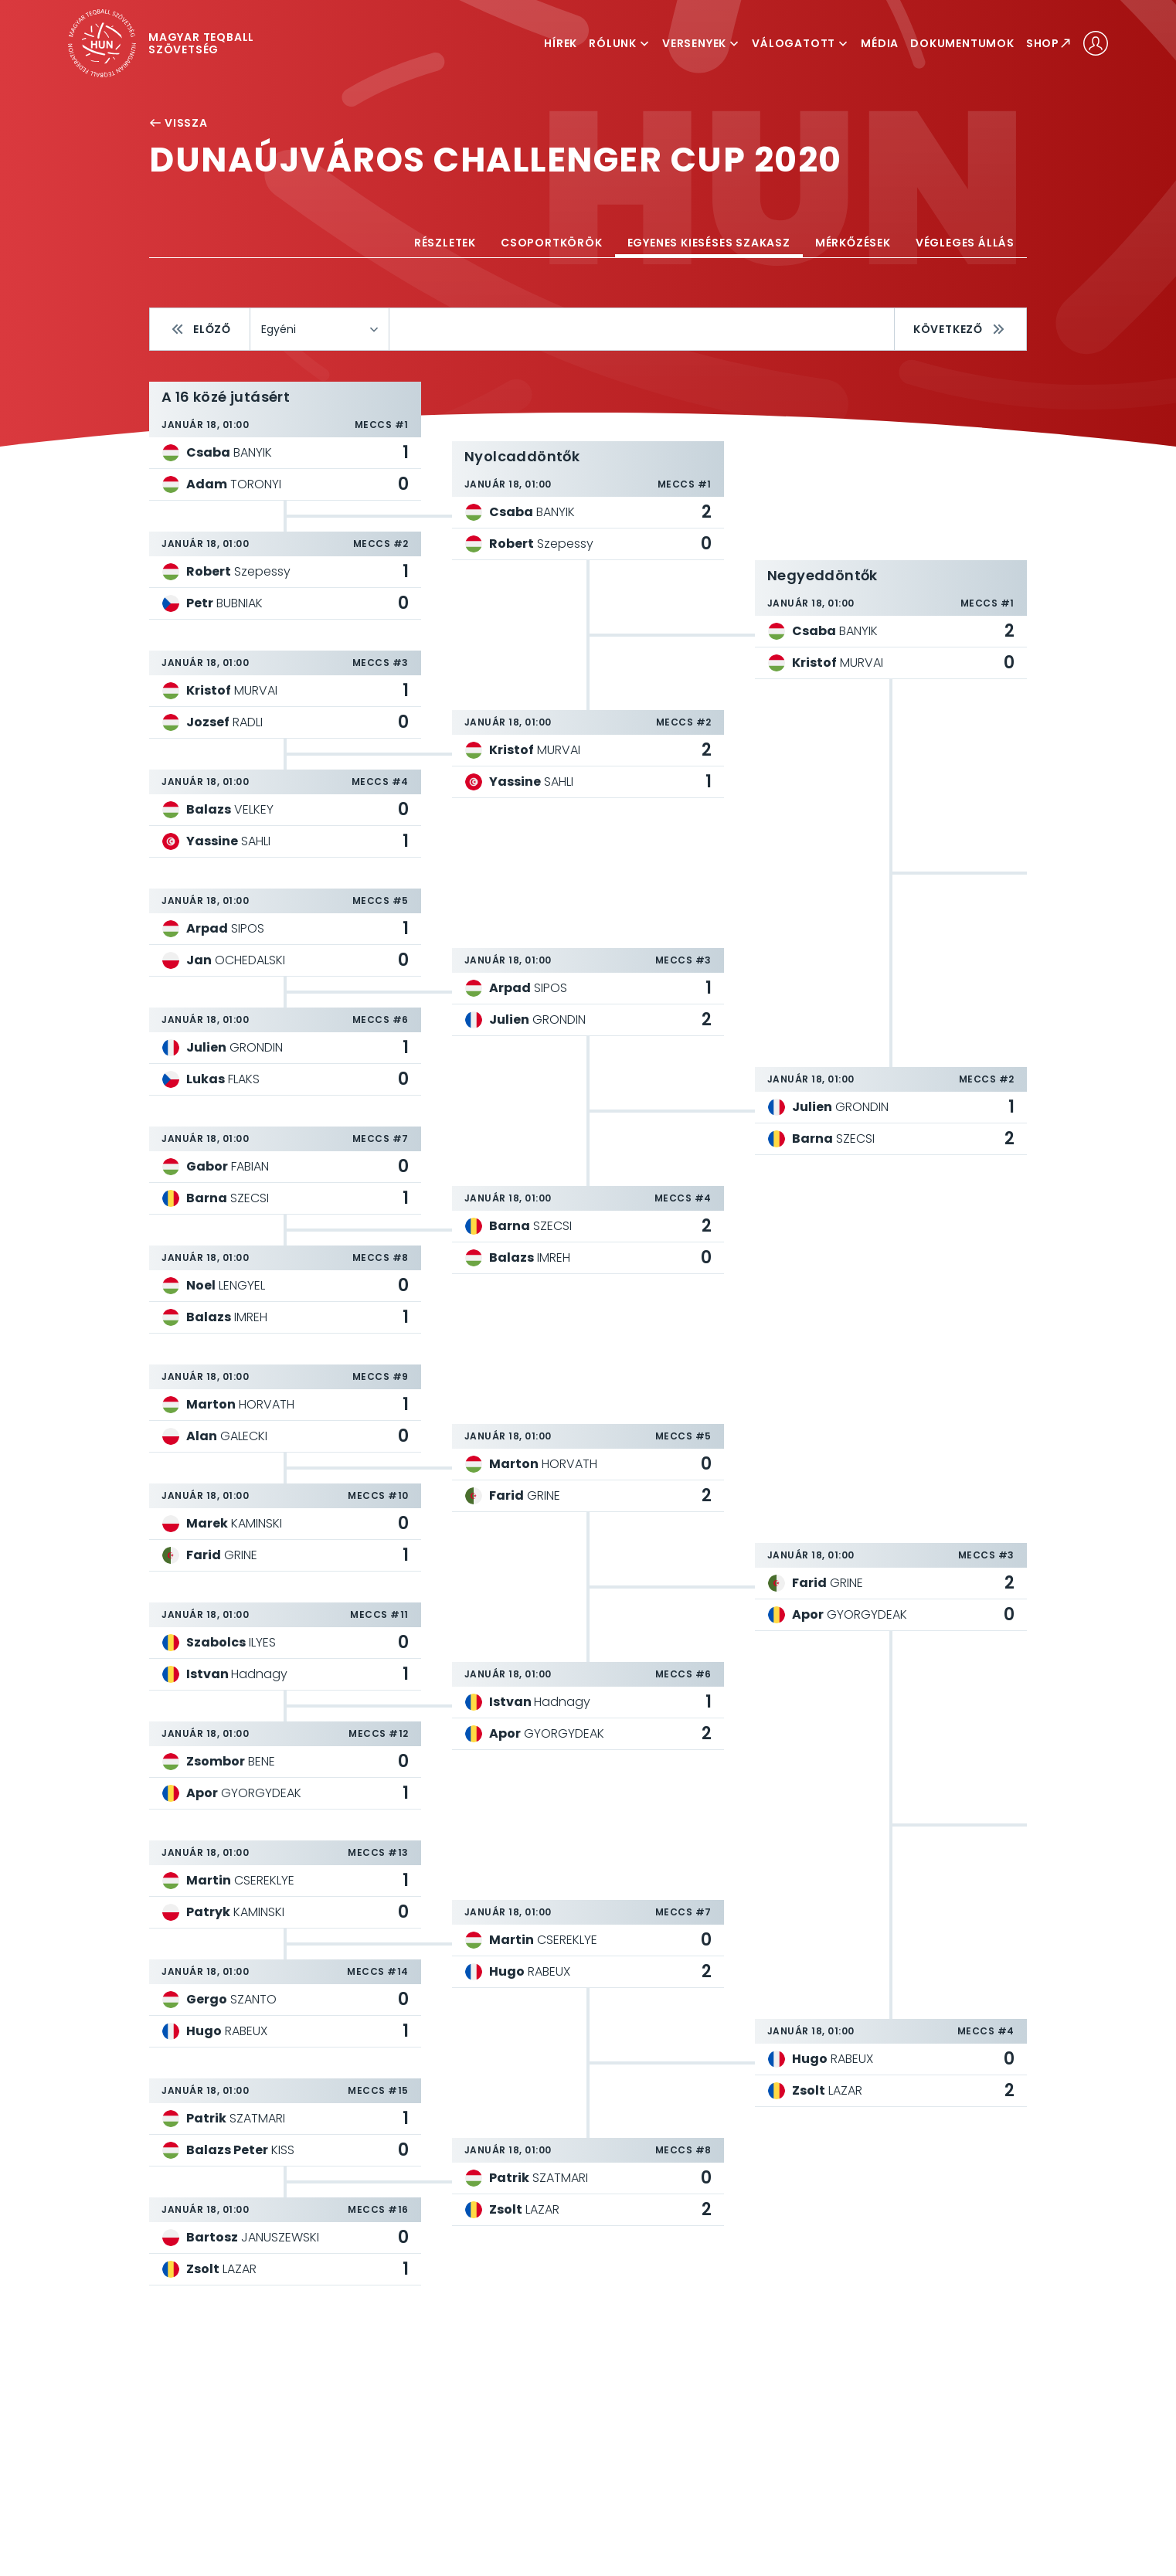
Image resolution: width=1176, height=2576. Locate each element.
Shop (1049, 43)
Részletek (445, 242)
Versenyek (701, 43)
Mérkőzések (853, 242)
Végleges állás (965, 242)
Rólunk (620, 43)
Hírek (560, 43)
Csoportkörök (552, 242)
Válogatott (800, 43)
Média (880, 43)
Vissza (178, 123)
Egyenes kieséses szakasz (708, 242)
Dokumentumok (962, 43)
